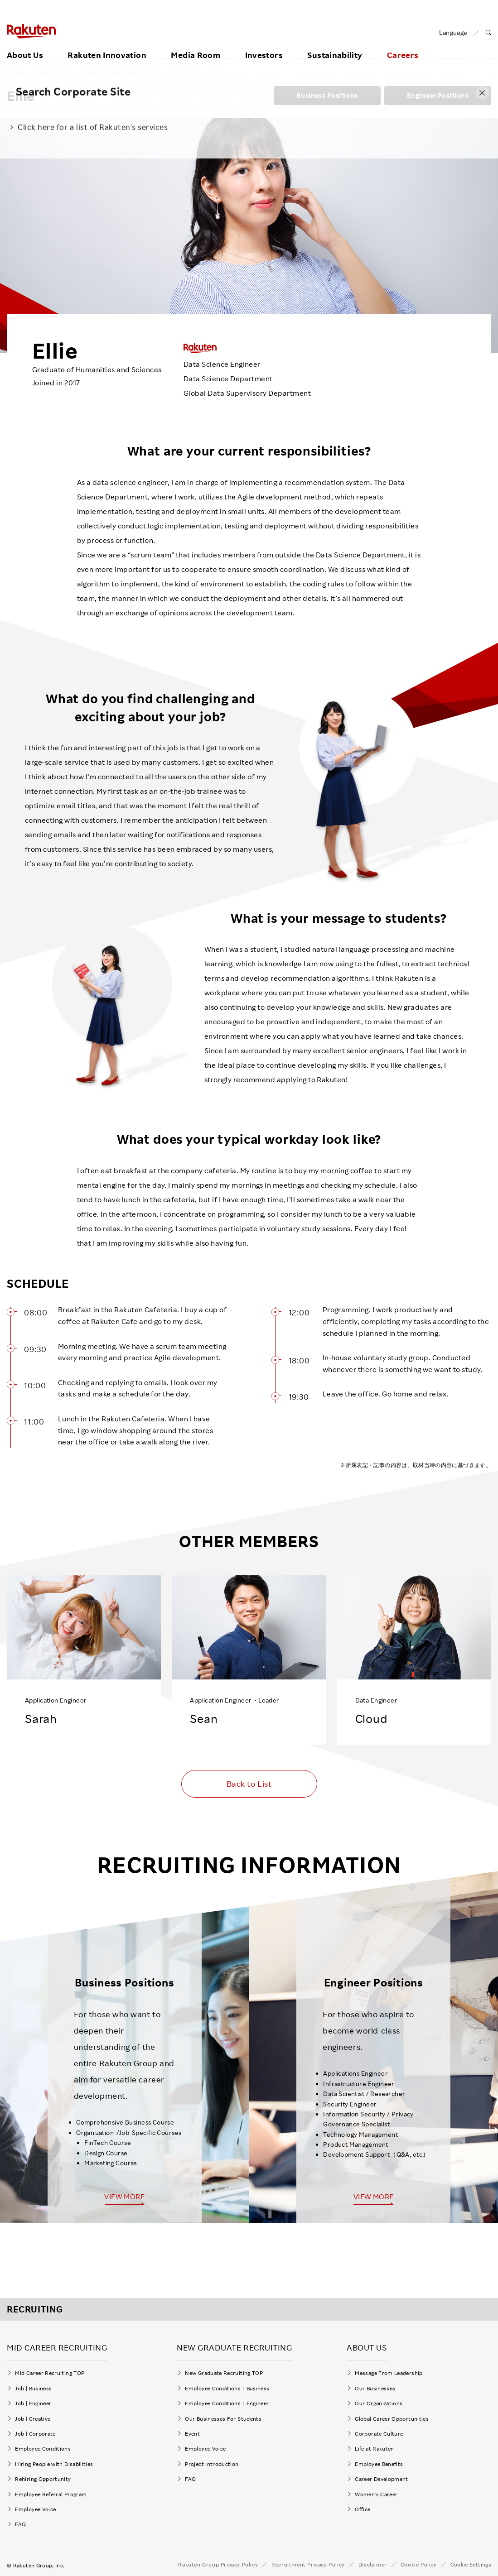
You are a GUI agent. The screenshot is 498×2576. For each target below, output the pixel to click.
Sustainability (334, 43)
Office (362, 2506)
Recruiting (54, 72)
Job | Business (33, 2385)
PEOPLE (184, 72)
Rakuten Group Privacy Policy (218, 2561)
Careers (403, 43)
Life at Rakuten (374, 2445)
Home (16, 72)
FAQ (20, 2521)
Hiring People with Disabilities (54, 2461)
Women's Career (379, 2491)
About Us (25, 43)
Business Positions (327, 95)
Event (192, 2430)
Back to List (249, 1784)
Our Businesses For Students (223, 2416)
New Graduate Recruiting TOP (224, 2370)
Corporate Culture (379, 2430)
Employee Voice (35, 2506)
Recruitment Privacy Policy (308, 2561)
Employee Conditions (43, 2445)
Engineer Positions (438, 95)
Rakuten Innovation (107, 43)
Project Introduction (211, 2461)
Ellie (216, 72)
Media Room (195, 43)
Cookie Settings (470, 2562)
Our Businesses (375, 2385)
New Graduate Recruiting (121, 72)
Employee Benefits (379, 2461)
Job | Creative (32, 2416)
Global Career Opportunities (392, 2416)
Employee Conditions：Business (227, 2385)
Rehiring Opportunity (43, 2476)
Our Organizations (378, 2400)
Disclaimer (372, 2561)
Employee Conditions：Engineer (227, 2400)
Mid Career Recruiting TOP (49, 2370)
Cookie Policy (419, 2561)
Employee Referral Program (51, 2491)
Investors (264, 43)
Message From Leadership (388, 2370)
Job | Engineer (33, 2400)
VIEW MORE (124, 2196)
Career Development (381, 2476)
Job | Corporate (35, 2430)
